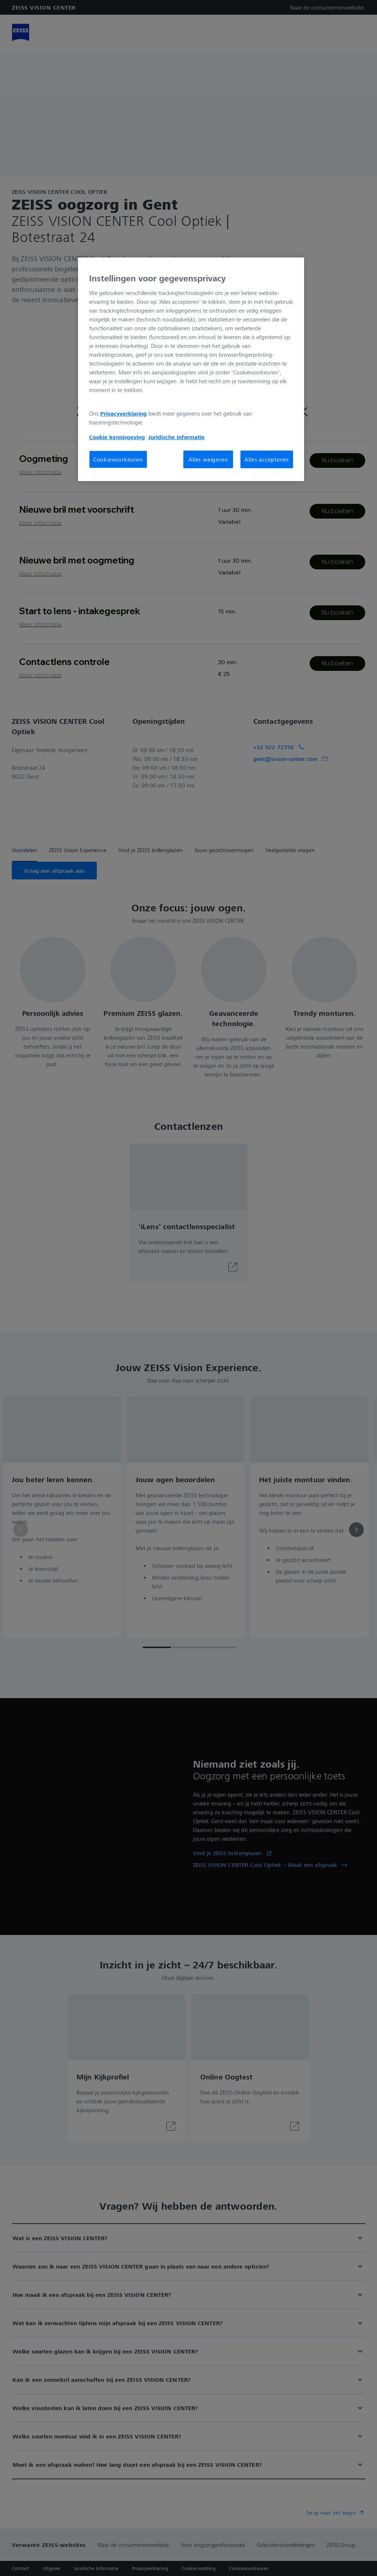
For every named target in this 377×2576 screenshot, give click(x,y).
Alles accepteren (266, 459)
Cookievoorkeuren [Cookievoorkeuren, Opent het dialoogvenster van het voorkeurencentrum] (118, 459)
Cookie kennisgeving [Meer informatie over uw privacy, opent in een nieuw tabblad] (117, 437)
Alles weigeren (208, 459)
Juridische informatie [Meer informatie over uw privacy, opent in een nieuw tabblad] (176, 437)
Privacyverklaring (123, 413)
